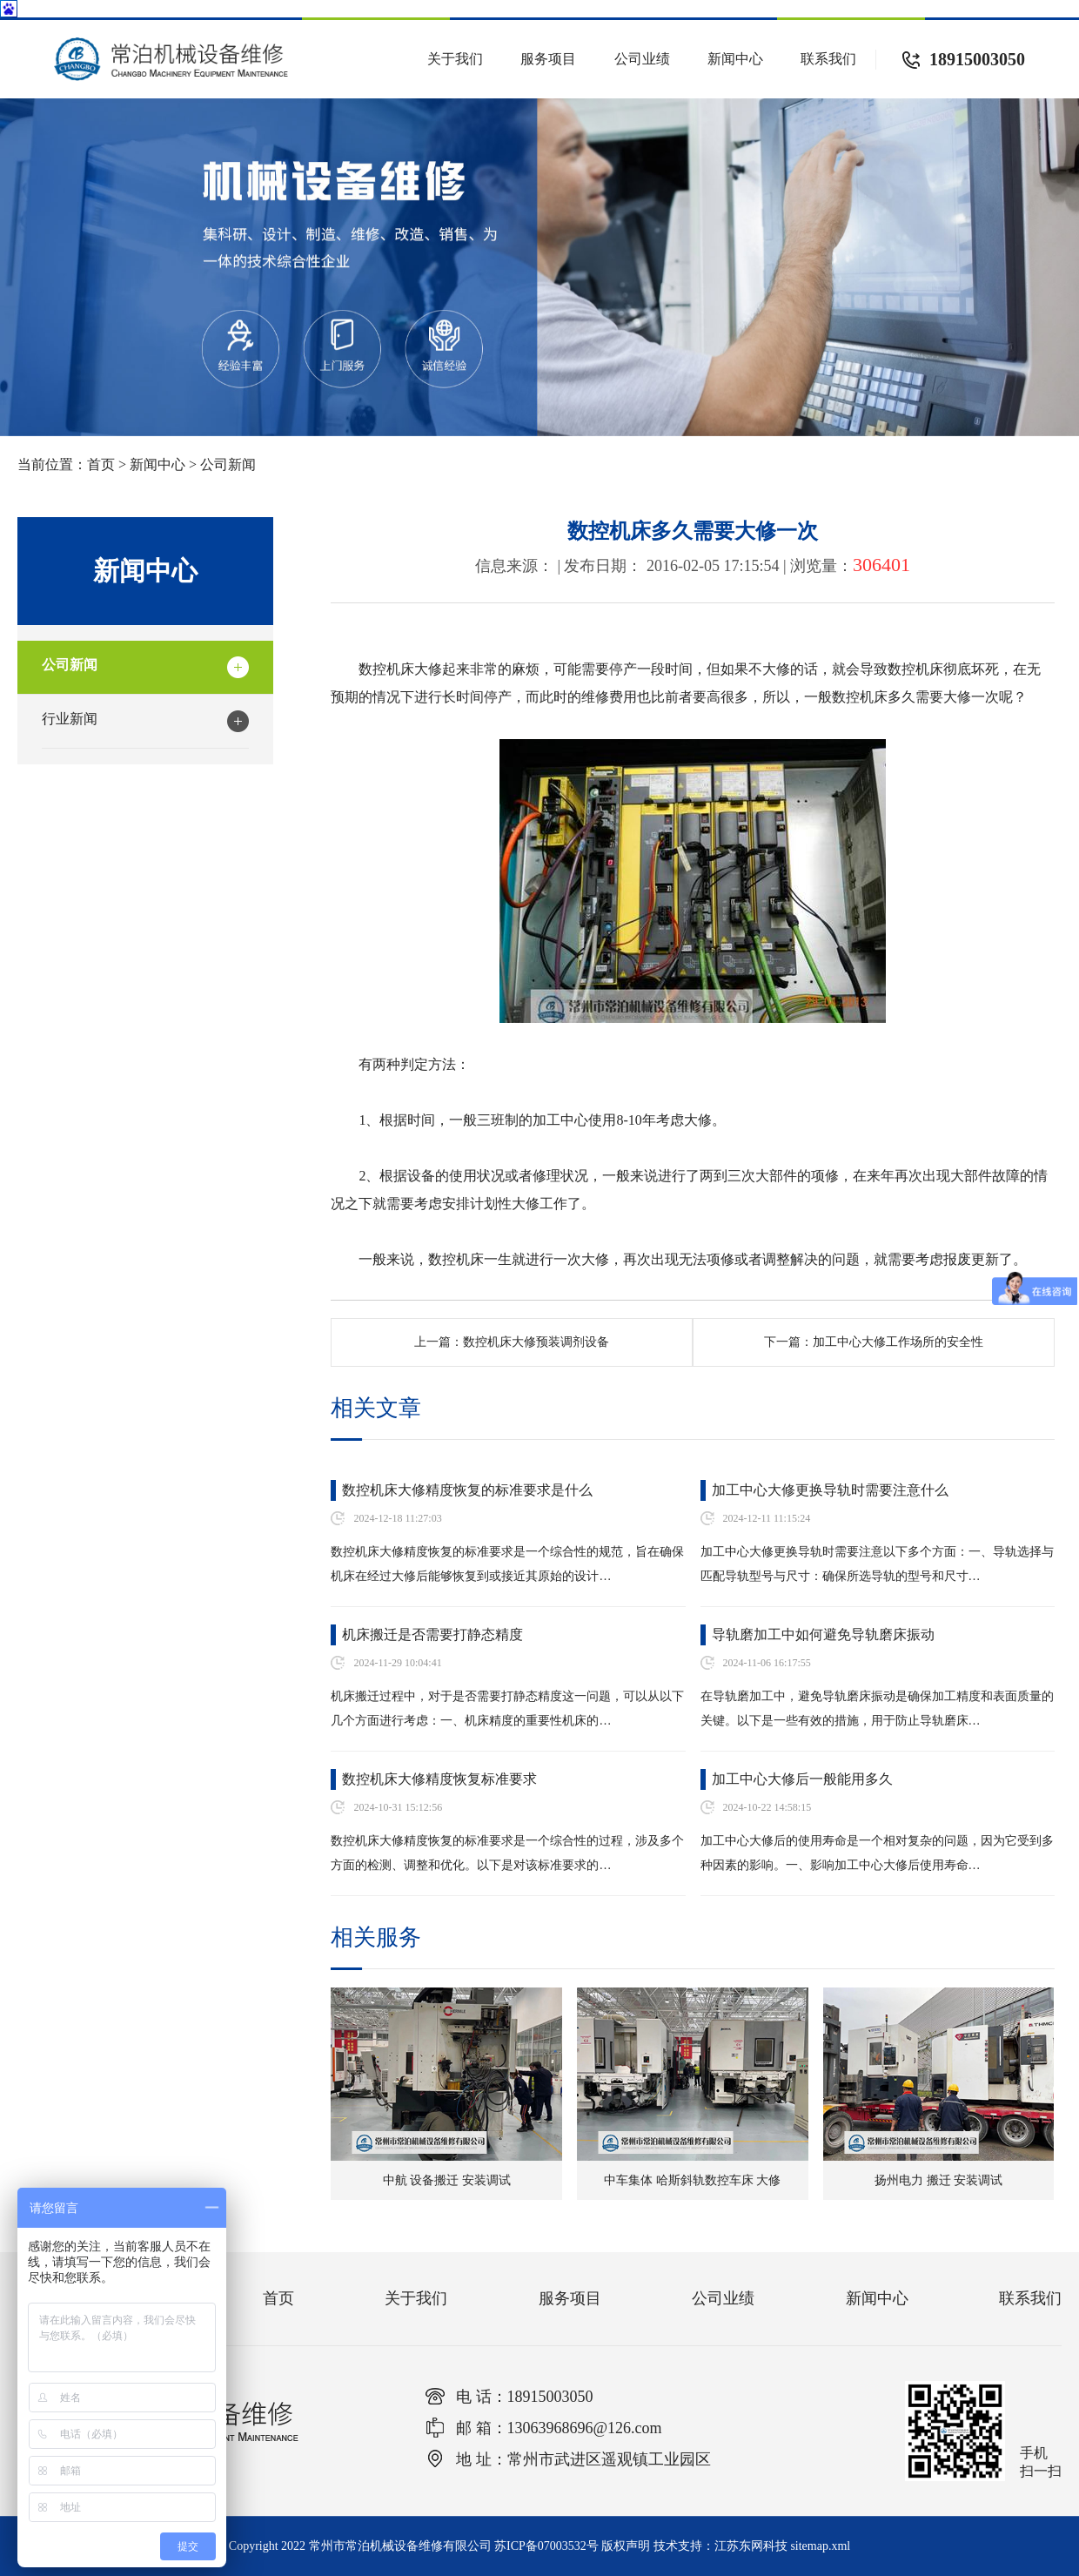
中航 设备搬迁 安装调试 (447, 2180)
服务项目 (548, 58)
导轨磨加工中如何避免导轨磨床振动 (823, 1634)
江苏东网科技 (750, 2545)
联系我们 (828, 58)
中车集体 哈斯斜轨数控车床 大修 (692, 2180)
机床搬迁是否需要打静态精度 (432, 1634)
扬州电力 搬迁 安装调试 (938, 2180)
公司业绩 (642, 58)
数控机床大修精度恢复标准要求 (439, 1779)
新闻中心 (735, 58)
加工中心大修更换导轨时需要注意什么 (830, 1490)
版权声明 (625, 2545)
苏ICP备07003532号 (546, 2545)
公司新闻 (228, 464)
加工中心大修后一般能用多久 (802, 1779)
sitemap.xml (820, 2545)
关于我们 (455, 58)
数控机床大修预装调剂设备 (536, 1342)
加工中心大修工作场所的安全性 (912, 1342)
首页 (101, 464)
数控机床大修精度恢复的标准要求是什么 (467, 1490)
